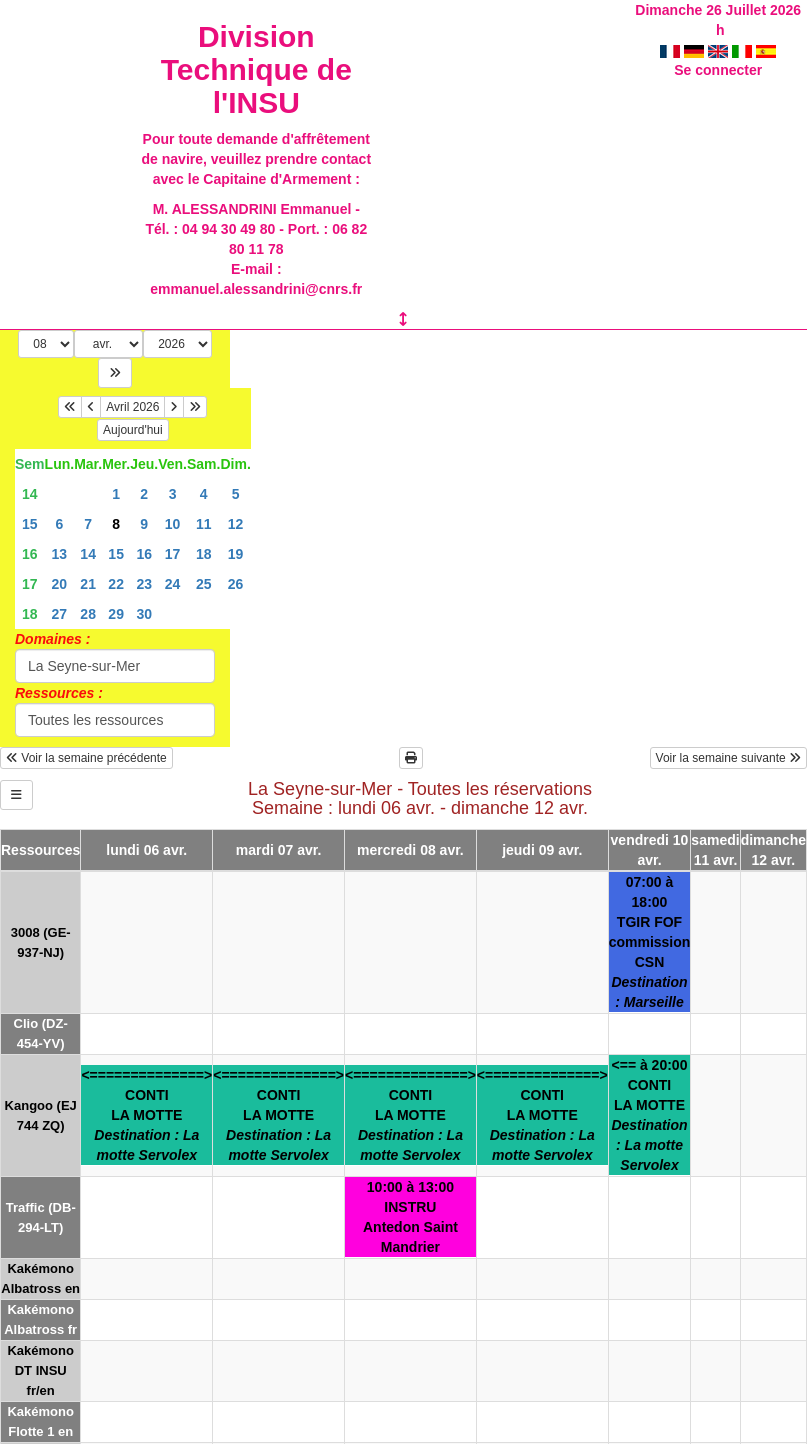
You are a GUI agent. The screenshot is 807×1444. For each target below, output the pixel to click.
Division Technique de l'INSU (256, 69)
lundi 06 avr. (146, 850)
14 (30, 494)
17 (173, 554)
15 (30, 524)
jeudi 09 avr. (542, 850)
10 (173, 524)
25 (204, 584)
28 (88, 614)
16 (30, 554)
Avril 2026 (132, 407)
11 (204, 524)
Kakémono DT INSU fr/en (40, 1370)
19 (236, 554)
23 (144, 584)
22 (116, 584)
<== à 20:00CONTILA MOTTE (649, 1115)
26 (236, 584)
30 (144, 614)
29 (116, 614)
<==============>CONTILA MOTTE (146, 1115)
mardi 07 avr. (279, 850)
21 (88, 584)
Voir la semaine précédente (86, 758)
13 (60, 554)
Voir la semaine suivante (728, 758)
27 (60, 614)
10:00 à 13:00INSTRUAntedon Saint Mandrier (410, 1217)
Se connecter (718, 70)
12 (236, 524)
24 (173, 584)
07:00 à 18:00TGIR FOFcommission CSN (650, 942)
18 (204, 554)
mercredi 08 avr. (410, 850)
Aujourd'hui (133, 430)
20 (60, 584)
